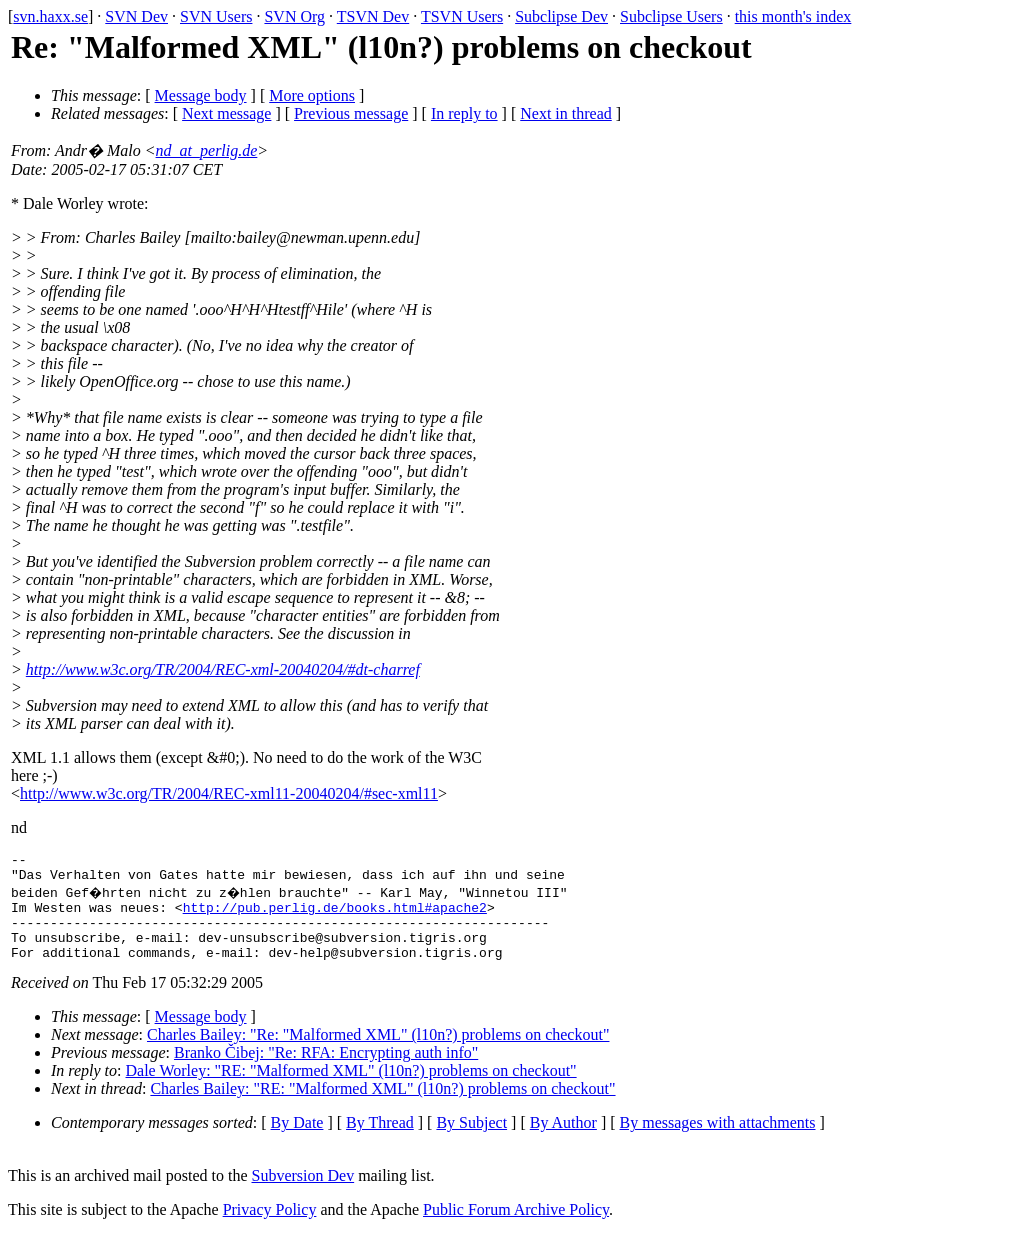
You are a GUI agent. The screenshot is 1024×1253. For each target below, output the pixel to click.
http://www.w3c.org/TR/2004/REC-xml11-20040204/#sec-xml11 (229, 793)
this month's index (793, 16)
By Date (297, 1140)
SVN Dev (136, 16)
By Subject (471, 1140)
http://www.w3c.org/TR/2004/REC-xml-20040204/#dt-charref (223, 669)
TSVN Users (462, 16)
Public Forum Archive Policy (516, 1227)
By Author (563, 1140)
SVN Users (216, 16)
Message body (201, 95)
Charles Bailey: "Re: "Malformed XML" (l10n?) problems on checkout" (378, 1052)
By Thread (380, 1140)
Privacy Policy (270, 1227)
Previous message (351, 113)
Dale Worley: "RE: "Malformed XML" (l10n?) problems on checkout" (351, 1088)
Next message (226, 113)
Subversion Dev (303, 1193)
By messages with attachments (718, 1140)
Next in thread (566, 113)
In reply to (464, 113)
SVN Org (294, 16)
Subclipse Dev (561, 16)
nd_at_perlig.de (207, 150)
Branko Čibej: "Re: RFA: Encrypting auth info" (326, 1070)
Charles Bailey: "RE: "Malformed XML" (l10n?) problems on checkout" (382, 1106)
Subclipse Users (671, 16)
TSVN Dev (373, 16)
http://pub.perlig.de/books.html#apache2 (335, 916)
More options (312, 95)
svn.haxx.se (50, 16)
